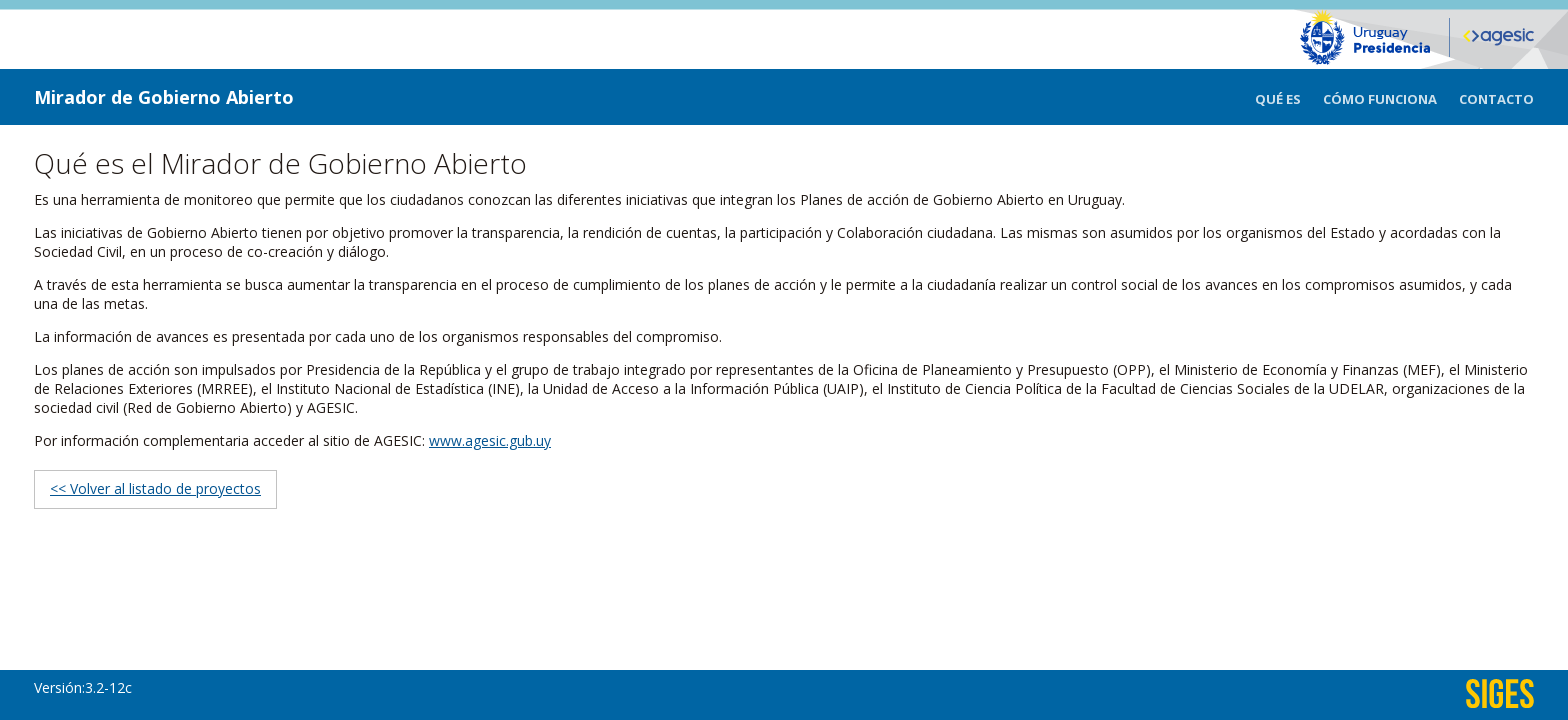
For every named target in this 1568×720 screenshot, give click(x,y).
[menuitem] (1289, 97)
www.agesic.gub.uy (490, 440)
